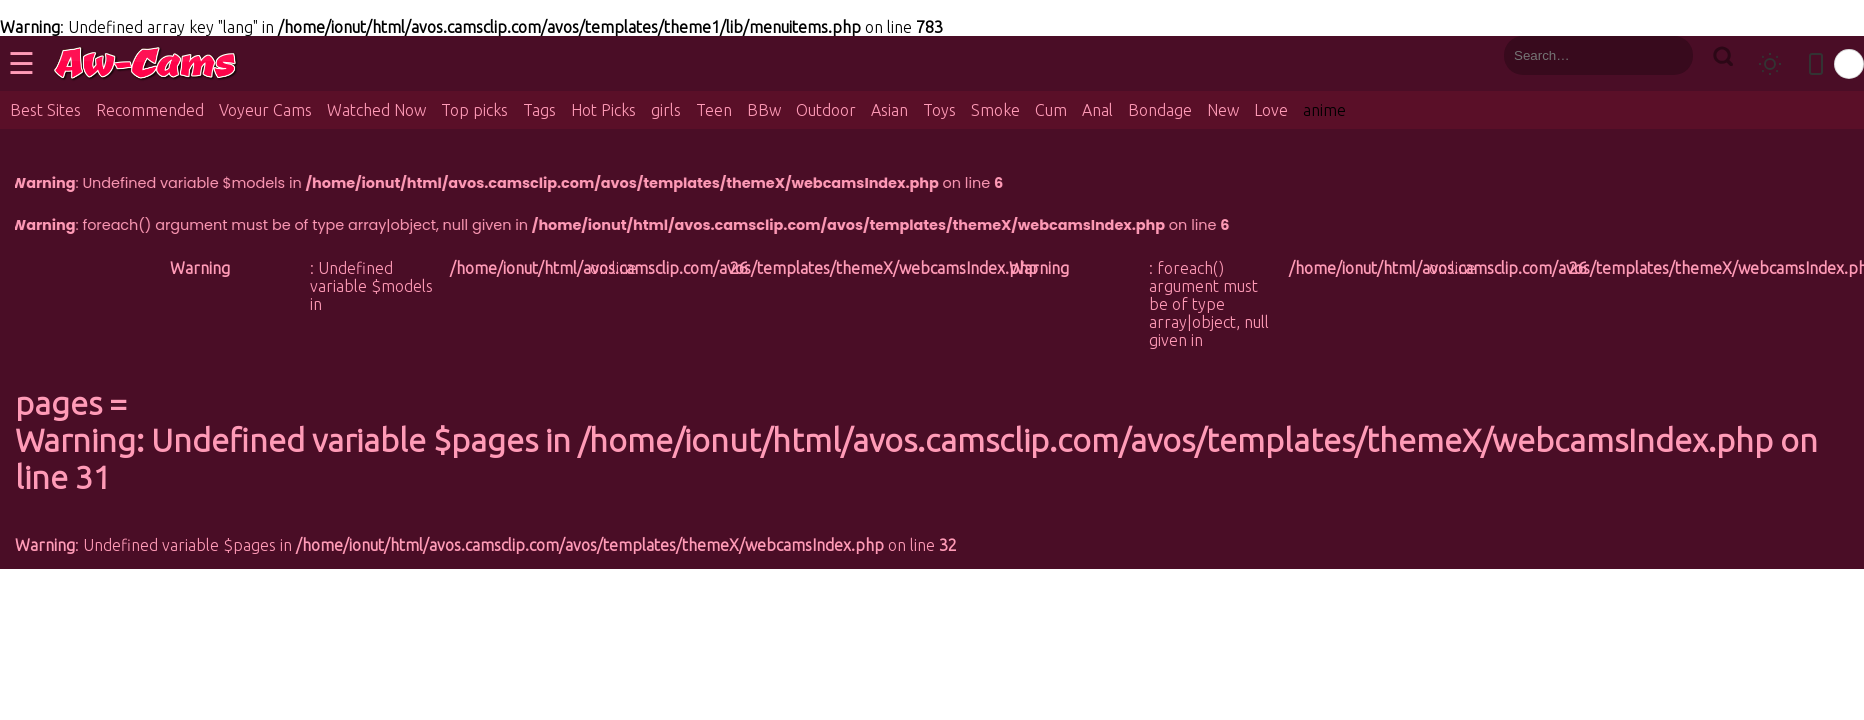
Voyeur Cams (265, 110)
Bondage (1160, 110)
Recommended (150, 110)
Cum (1051, 110)
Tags (539, 110)
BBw (764, 110)
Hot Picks (603, 110)
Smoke (995, 110)
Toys (939, 110)
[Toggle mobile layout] (1816, 64)
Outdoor (826, 110)
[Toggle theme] (1770, 64)
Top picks (474, 110)
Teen (714, 110)
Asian (889, 110)
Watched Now (376, 110)
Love (1271, 110)
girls (666, 110)
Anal (1097, 110)
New (1223, 110)
